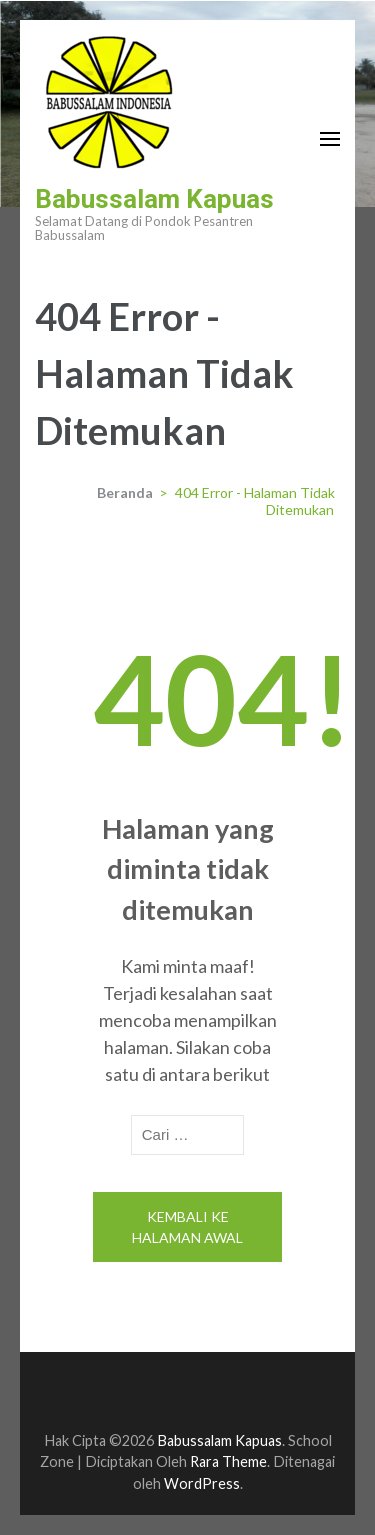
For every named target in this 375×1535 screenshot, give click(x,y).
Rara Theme (228, 1461)
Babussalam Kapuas (154, 199)
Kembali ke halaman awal (187, 1227)
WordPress (202, 1483)
